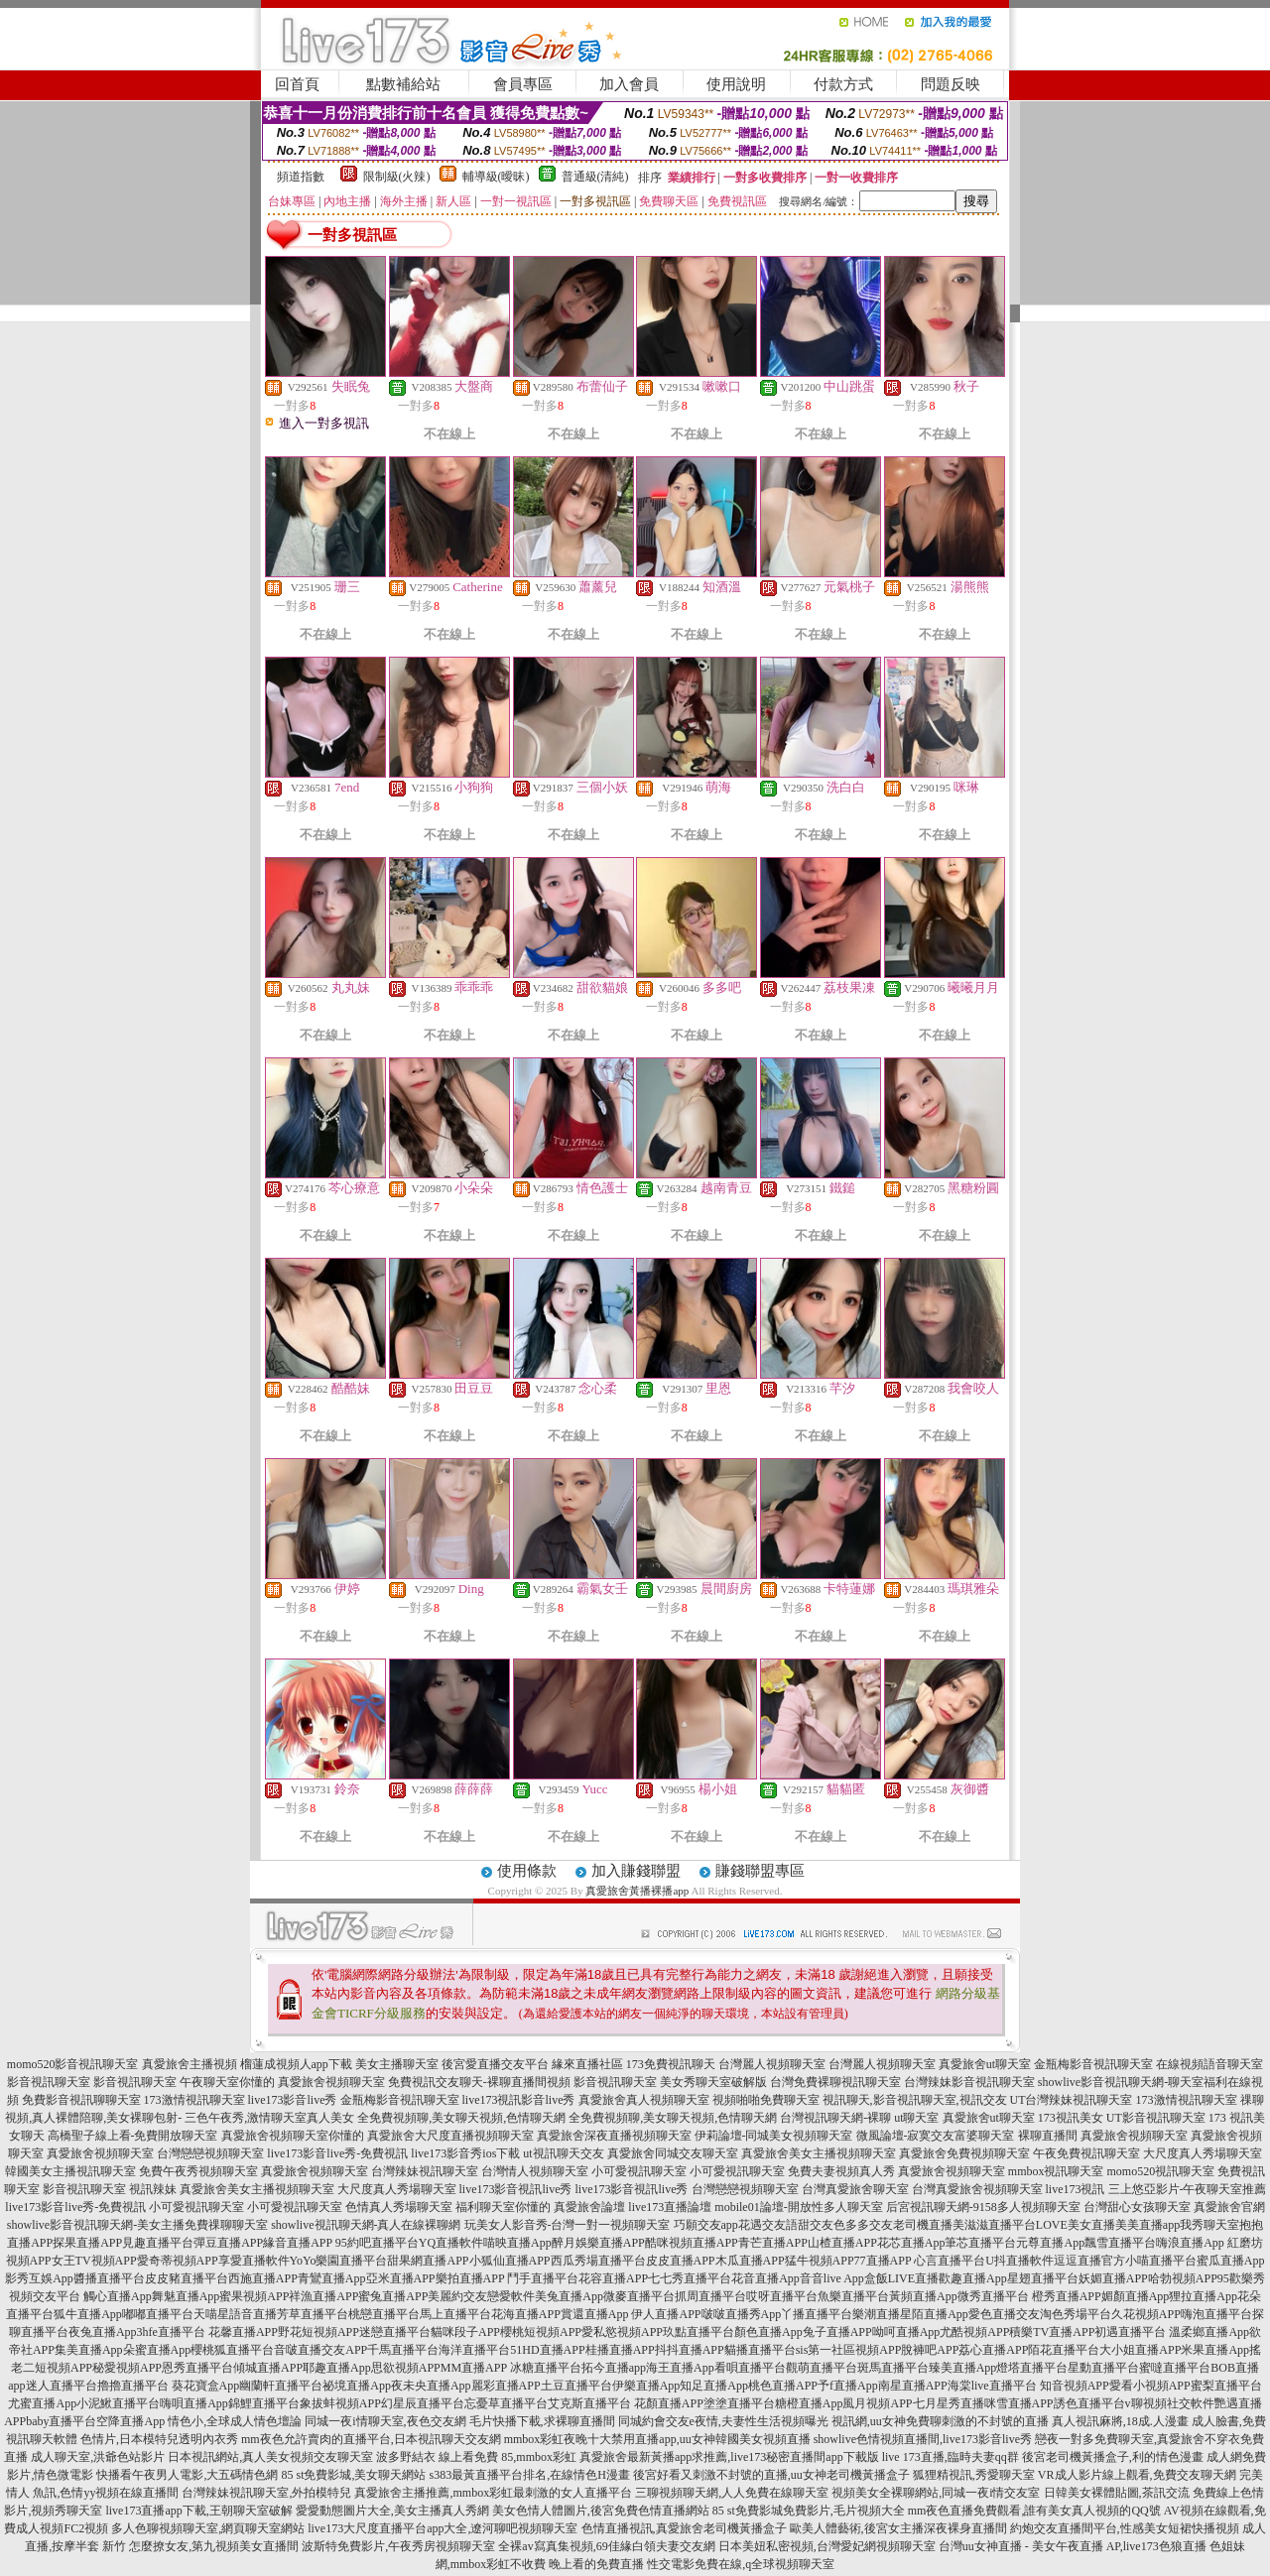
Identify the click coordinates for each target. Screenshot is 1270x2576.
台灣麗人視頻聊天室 (772, 2064)
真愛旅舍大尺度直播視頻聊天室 (450, 2136)
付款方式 (843, 84)
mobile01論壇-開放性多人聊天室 (798, 2207)
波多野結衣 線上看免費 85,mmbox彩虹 (476, 2457)
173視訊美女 (1070, 2118)
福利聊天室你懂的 (503, 2207)
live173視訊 (1075, 2189)
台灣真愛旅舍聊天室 (855, 2189)
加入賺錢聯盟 (636, 1871)
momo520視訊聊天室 (1161, 2171)
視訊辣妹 (153, 2189)
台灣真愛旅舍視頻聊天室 (977, 2189)
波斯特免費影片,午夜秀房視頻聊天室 (398, 2546)
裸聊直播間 (1048, 2136)
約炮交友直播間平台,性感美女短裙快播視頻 (1124, 2528)
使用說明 (736, 84)
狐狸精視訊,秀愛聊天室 (974, 2475)
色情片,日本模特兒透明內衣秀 (159, 2439)
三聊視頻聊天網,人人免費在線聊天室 (731, 2493)
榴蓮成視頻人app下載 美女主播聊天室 (339, 2064)
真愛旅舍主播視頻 (189, 2064)
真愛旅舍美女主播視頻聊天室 (818, 2153)
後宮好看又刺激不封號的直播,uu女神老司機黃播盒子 (771, 2475)
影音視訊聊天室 (48, 2082)
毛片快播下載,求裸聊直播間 (542, 2421)
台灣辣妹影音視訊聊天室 (969, 2082)
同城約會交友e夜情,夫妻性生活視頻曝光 (723, 2421)
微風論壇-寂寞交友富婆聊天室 (935, 2136)
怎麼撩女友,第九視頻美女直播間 (214, 2546)
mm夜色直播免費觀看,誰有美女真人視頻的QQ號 (1034, 2510)
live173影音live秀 (292, 2100)
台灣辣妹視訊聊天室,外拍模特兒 (266, 2493)
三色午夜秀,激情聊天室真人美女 (269, 2118)
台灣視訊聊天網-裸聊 (835, 2118)
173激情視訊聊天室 (194, 2100)
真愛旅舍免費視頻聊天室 (964, 2153)
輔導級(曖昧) (496, 177)
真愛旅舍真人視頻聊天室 (643, 2100)
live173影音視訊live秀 (515, 2189)
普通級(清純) (595, 177)
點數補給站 (403, 84)
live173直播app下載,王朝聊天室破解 (198, 2510)
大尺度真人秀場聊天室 (1202, 2153)
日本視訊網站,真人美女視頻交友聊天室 (270, 2457)
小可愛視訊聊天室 (639, 2171)
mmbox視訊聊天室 (1056, 2171)
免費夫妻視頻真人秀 (841, 2171)
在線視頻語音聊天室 (1209, 2064)
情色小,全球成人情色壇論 (235, 2421)
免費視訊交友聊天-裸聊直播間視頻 (479, 2082)
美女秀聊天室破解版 (713, 2082)
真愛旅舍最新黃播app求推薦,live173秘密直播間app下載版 (729, 2457)
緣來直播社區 (587, 2064)
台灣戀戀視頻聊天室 (210, 2153)
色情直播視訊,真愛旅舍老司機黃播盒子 (684, 2528)
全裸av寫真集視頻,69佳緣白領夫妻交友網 (606, 2546)
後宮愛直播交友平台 (495, 2064)
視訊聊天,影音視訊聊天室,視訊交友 (915, 2100)
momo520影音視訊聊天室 (73, 2064)
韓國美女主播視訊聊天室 (70, 2171)
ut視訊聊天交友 (563, 2153)
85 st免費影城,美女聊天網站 (353, 2475)
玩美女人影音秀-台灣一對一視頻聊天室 (567, 2225)
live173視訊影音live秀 (518, 2100)
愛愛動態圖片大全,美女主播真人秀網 (392, 2510)
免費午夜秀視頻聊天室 (198, 2171)
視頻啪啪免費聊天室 (766, 2100)
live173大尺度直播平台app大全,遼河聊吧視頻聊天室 (442, 2528)
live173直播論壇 (669, 2207)
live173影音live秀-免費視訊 (337, 2153)
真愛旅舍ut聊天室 (985, 2064)
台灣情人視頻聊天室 (534, 2171)
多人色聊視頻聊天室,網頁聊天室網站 (208, 2528)
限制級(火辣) (397, 177)
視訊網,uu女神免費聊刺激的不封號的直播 (940, 2421)
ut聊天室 (916, 2118)
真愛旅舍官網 (1229, 2207)
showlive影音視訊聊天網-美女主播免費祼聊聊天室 (137, 2225)
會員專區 (523, 84)
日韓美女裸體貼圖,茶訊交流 (1117, 2493)
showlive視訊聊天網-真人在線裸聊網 (365, 2225)
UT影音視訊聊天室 (1156, 2118)
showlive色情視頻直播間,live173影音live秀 (923, 2439)
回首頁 (297, 84)
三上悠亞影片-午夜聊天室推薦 (1187, 2189)
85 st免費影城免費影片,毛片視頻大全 (808, 2510)
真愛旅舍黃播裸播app (637, 1891)
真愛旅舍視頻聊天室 (331, 2082)
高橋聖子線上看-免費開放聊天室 (133, 2136)
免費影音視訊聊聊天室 (81, 2100)
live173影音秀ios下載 (465, 2153)
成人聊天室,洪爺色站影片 (98, 2457)
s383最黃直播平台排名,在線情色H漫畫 (530, 2475)
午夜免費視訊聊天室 (1086, 2153)
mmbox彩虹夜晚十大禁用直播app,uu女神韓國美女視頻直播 (657, 2439)
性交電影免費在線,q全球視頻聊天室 (740, 2564)
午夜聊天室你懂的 (227, 2082)
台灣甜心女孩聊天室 (1137, 2207)
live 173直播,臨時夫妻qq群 (950, 2457)
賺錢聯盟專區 (760, 1871)
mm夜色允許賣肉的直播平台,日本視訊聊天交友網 (371, 2439)
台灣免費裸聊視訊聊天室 (835, 2082)
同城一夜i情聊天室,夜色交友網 (385, 2421)
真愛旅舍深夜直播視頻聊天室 (614, 2136)
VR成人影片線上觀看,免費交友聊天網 (1137, 2475)
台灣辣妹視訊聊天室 (424, 2171)
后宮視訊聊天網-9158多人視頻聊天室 (983, 2207)
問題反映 (950, 84)
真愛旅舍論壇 (589, 2207)
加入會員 (629, 84)
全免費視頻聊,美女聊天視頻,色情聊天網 (461, 2118)
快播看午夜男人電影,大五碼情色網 (187, 2475)
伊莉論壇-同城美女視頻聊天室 (774, 2136)
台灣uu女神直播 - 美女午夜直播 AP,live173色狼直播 (1072, 2546)
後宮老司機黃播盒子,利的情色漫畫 (1113, 2457)
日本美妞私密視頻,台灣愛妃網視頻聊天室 (827, 2546)
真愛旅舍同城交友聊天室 (672, 2153)
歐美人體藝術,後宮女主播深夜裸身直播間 (898, 2528)
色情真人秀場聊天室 (398, 2207)
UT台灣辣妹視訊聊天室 (1071, 2100)
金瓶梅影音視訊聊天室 (1093, 2064)
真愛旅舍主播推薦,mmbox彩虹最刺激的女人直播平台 (493, 2493)
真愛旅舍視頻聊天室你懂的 (292, 2136)
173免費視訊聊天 (670, 2064)
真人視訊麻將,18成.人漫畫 (1120, 2421)
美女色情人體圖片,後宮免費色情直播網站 (600, 2510)
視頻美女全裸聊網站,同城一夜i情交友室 (935, 2493)
